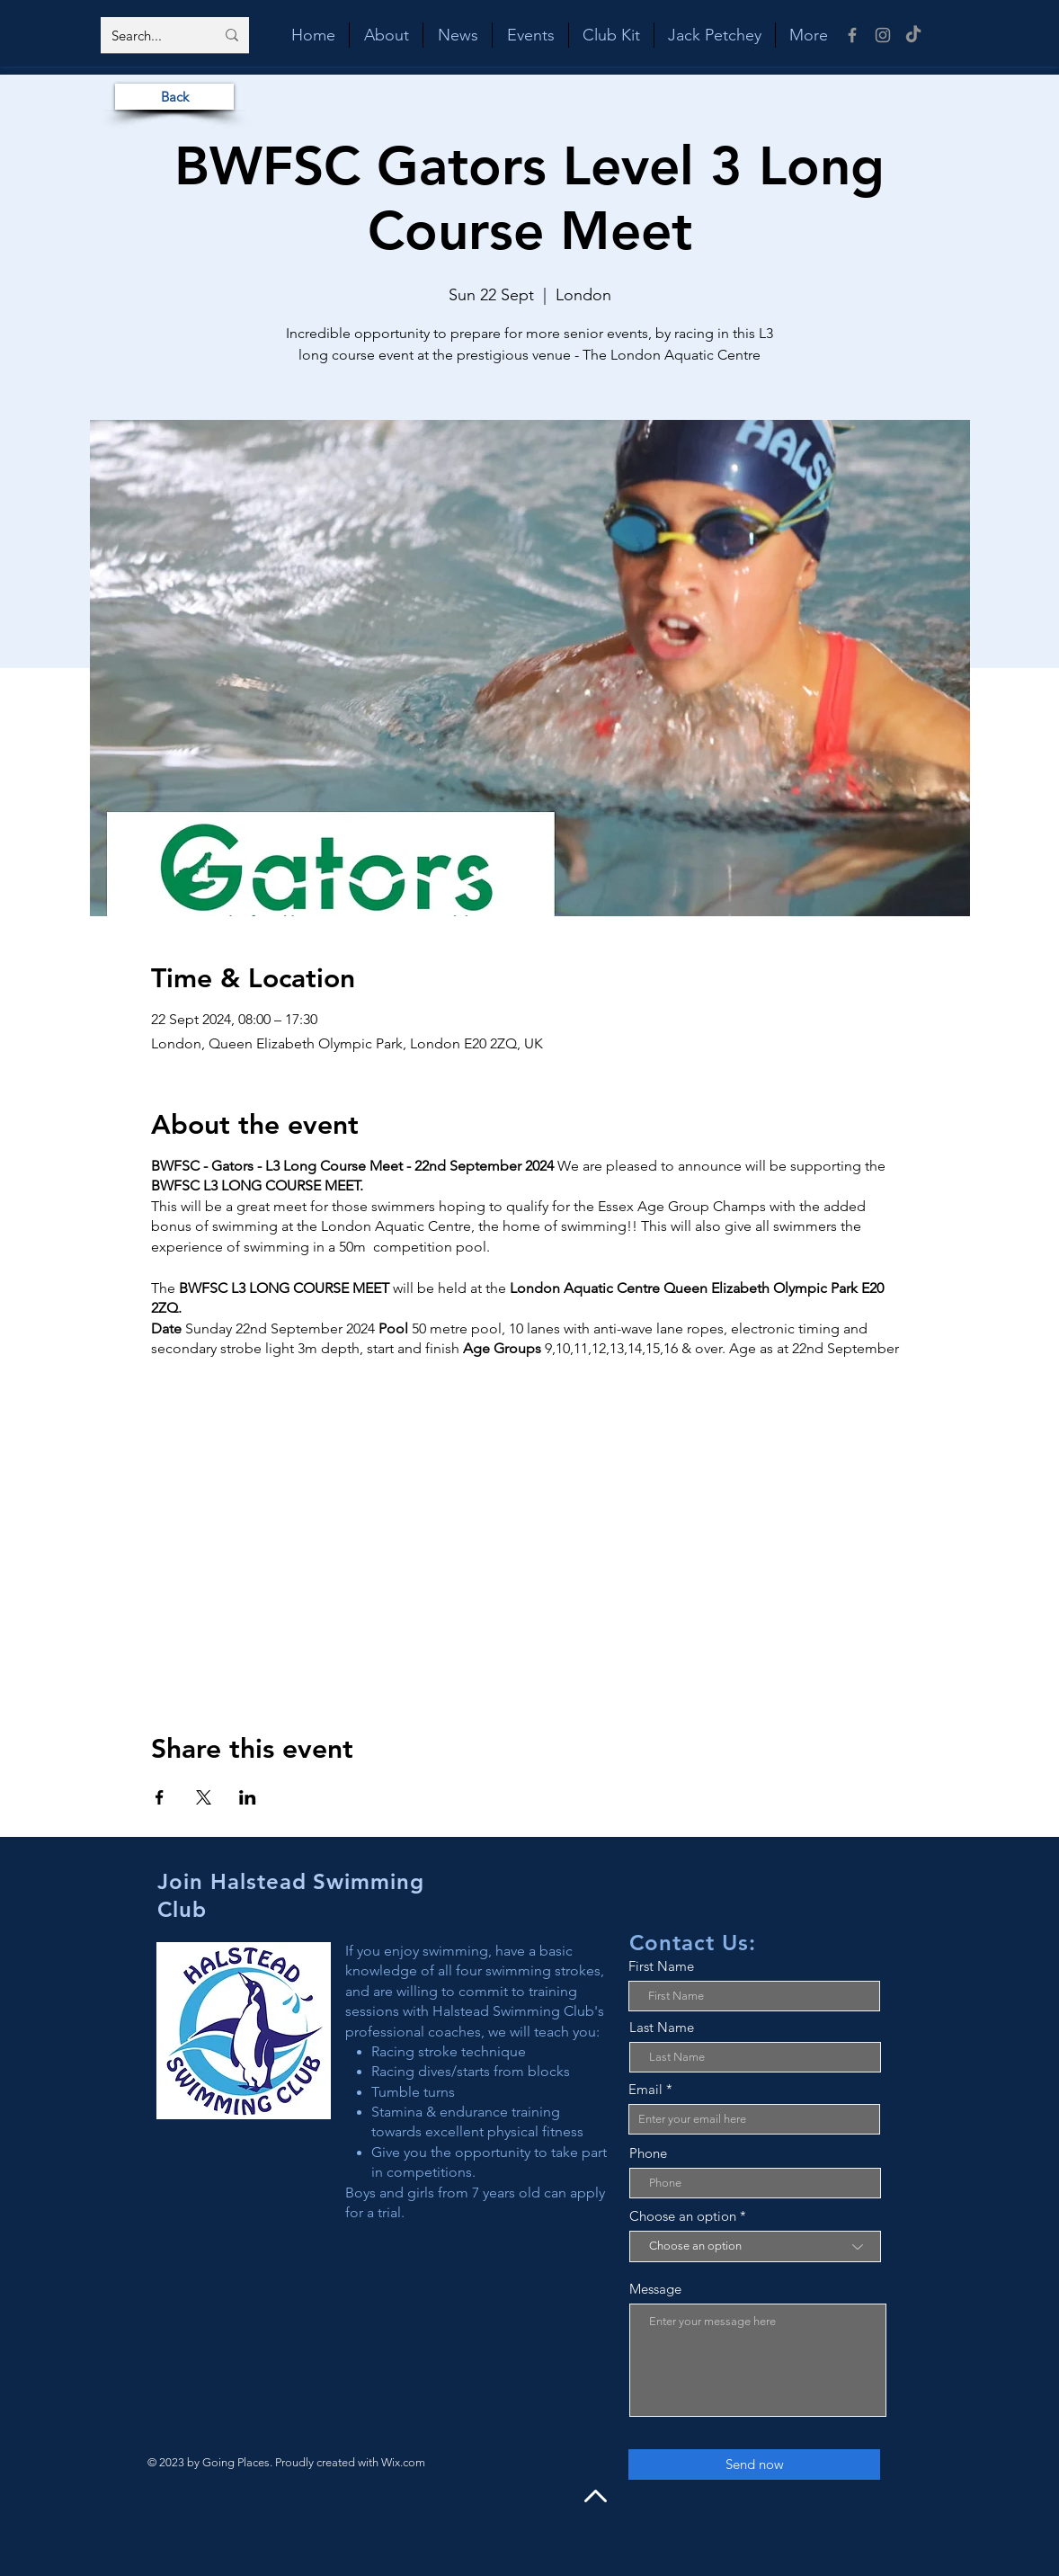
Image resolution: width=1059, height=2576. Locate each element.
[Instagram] (883, 35)
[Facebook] (852, 35)
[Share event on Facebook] (159, 1797)
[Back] (174, 97)
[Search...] (149, 35)
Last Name (661, 2027)
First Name (661, 1966)
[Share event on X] (203, 1797)
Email (645, 2089)
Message (655, 2288)
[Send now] (754, 2464)
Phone (648, 2153)
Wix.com (403, 2462)
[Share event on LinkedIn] (247, 1797)
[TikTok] (913, 35)
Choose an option (682, 2216)
